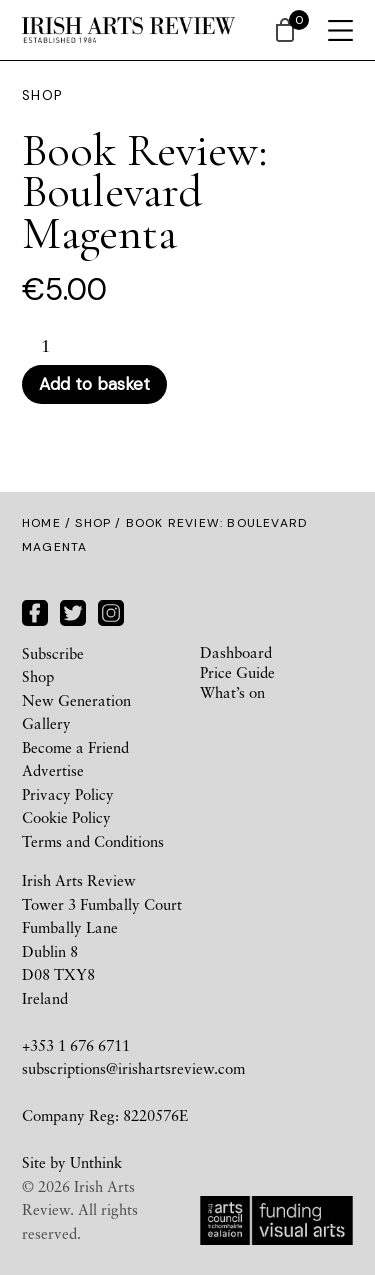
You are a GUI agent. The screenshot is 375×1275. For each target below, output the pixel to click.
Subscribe (53, 653)
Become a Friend (75, 747)
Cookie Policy (66, 817)
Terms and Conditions (93, 841)
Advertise (53, 770)
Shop (93, 523)
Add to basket (94, 384)
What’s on (232, 692)
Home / (48, 523)
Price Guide (237, 672)
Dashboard (236, 652)
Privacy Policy (68, 794)
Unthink (96, 1162)
